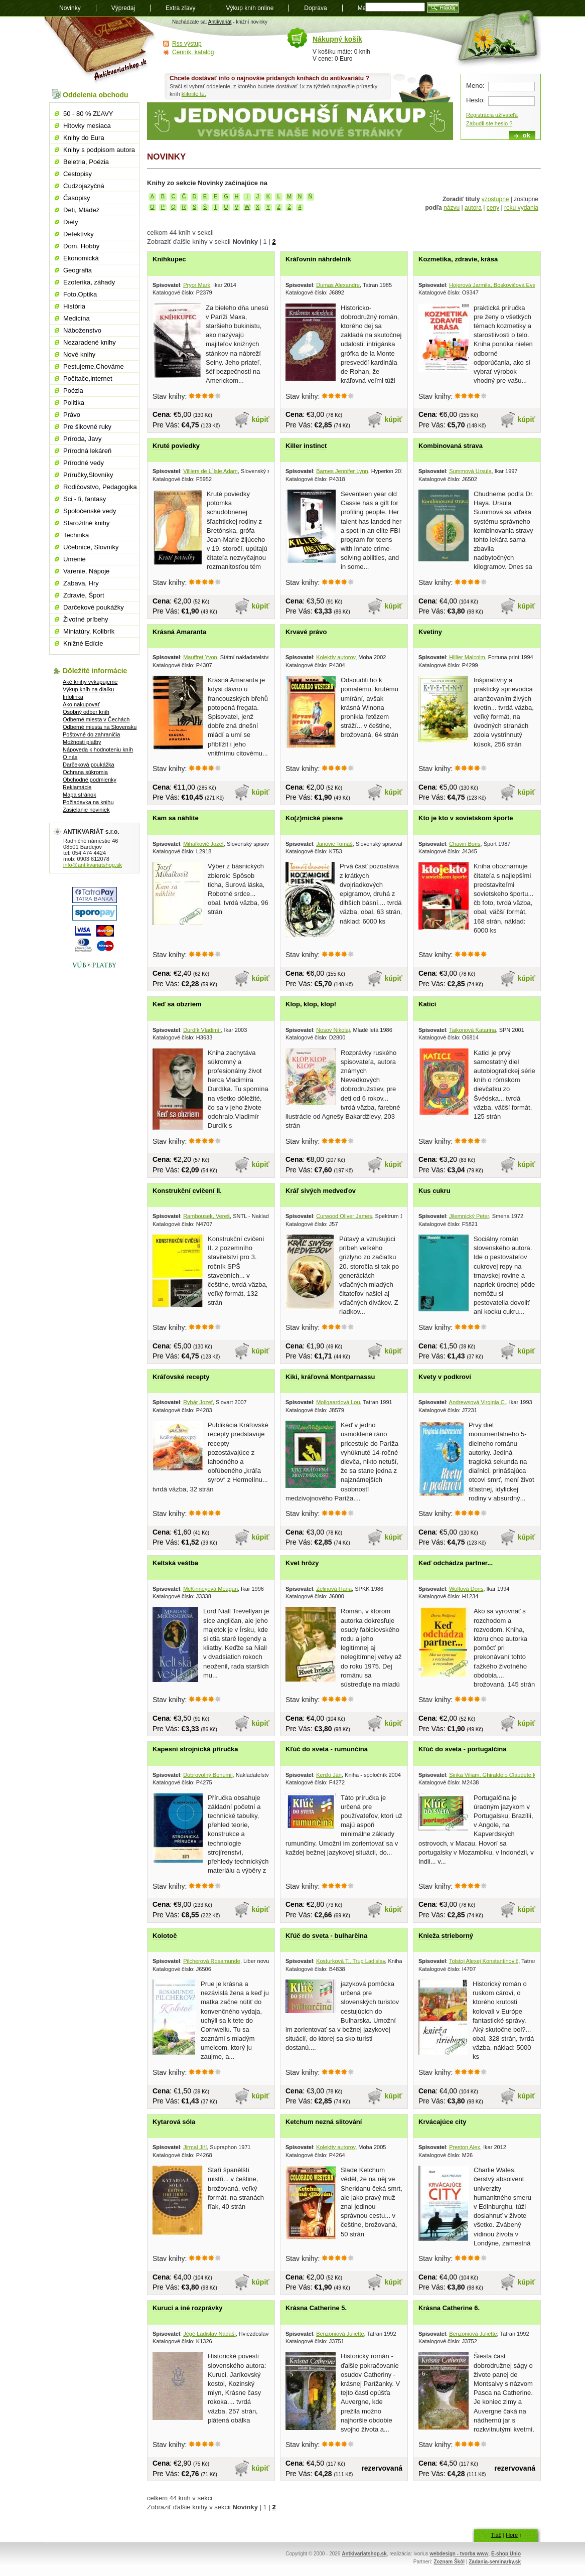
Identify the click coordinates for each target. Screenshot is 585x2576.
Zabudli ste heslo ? (489, 123)
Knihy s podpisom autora (99, 150)
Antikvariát (220, 22)
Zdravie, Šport (83, 595)
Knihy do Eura (83, 137)
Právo (71, 414)
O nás (70, 757)
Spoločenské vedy (89, 511)
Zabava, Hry (81, 583)
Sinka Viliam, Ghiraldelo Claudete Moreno (500, 1775)
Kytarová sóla (174, 2122)
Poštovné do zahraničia (91, 734)
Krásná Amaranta (179, 632)
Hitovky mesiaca (87, 125)
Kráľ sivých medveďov (320, 1190)
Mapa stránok (79, 795)
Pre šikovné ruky (87, 426)
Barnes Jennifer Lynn (342, 471)
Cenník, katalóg (193, 52)
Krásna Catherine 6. (449, 2308)
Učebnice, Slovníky (91, 547)
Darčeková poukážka (88, 765)
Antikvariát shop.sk (100, 50)
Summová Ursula (470, 471)
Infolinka (73, 697)
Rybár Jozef (198, 1402)
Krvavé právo (306, 632)
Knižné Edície (83, 643)
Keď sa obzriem (177, 1004)
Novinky (70, 8)
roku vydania (521, 207)
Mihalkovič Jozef (203, 844)
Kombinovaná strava (450, 445)
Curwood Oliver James (344, 1216)
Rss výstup (187, 43)
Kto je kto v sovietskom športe (465, 818)
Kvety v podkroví (444, 1377)
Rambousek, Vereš (206, 1216)
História (74, 306)
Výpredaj (123, 8)
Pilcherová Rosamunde (211, 1961)
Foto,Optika (80, 294)
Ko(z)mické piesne (314, 818)
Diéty (70, 222)
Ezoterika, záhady (89, 282)
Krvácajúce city (442, 2122)
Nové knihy (79, 354)
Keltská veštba (175, 1563)
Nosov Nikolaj (333, 1030)
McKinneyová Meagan (210, 1589)
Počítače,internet (87, 378)
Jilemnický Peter (469, 1216)
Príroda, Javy (82, 438)
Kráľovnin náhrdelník (318, 259)
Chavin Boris (464, 844)
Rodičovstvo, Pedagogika (100, 487)
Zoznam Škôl (449, 2561)
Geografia (77, 270)
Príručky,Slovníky (88, 475)
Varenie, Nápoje (86, 571)
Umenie (74, 559)
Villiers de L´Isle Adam (210, 471)
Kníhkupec (169, 259)
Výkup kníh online (250, 8)
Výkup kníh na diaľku (88, 689)
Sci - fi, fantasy (84, 499)
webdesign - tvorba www (458, 2553)
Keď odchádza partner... (455, 1563)
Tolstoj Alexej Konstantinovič (483, 1961)
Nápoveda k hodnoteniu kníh (98, 749)
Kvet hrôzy (302, 1563)
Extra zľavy (181, 8)
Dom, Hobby (81, 246)
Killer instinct (306, 445)
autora (473, 207)
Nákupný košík (337, 39)
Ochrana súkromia (85, 772)
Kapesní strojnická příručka (195, 1749)
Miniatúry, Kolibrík (88, 631)
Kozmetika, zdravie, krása (458, 259)
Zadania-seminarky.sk (495, 2561)
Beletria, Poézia (86, 162)
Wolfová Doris (466, 1589)
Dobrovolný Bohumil (207, 1775)
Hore (512, 2535)
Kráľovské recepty (181, 1377)
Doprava (315, 8)
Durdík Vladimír (202, 1030)
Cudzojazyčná (83, 186)
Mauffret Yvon (200, 657)
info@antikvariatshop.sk (92, 865)
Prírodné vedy (83, 463)
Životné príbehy (85, 619)
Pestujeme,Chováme (93, 366)
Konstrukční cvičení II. (187, 1190)
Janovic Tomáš (334, 844)
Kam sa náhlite (176, 818)
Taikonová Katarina (472, 1030)
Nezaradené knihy (89, 342)
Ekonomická (81, 258)
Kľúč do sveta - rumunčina (326, 1749)
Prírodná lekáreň (87, 450)
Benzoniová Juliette (340, 2334)
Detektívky (78, 234)
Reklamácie (77, 787)
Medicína (76, 318)
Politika (73, 402)
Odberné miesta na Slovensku (99, 727)
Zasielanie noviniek (86, 810)
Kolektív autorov (335, 657)
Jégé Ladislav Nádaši (209, 2334)
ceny (493, 207)
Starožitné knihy (86, 523)
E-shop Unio (506, 2553)
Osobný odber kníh (86, 712)
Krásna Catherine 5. (316, 2308)
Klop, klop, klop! (310, 1004)
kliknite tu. (194, 94)
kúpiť (261, 419)
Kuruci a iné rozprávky (187, 2308)
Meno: (475, 85)
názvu (452, 207)
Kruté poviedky (176, 445)
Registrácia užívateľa (492, 115)
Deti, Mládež (81, 210)
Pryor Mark (196, 285)
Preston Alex (464, 2147)
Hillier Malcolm (467, 657)
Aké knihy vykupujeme (90, 682)
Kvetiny (430, 632)
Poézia (73, 390)
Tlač (496, 2535)
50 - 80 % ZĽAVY (88, 113)
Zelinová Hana (334, 1589)
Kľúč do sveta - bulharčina (326, 1935)
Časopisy (76, 198)
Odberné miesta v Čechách (96, 719)
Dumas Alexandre (338, 285)
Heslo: (475, 100)
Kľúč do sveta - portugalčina (462, 1749)
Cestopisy (77, 174)
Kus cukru (434, 1190)
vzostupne (495, 199)
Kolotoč (165, 1935)
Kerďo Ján (329, 1775)
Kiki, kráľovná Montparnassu (330, 1377)
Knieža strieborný (445, 1935)
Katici (427, 1004)
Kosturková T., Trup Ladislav (350, 1961)
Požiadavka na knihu (88, 802)
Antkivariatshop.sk (364, 2553)
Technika (76, 535)
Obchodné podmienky (89, 780)
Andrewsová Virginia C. (477, 1402)
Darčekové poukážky (93, 607)
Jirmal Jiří (195, 2147)
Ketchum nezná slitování (323, 2122)
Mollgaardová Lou (338, 1402)
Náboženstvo (82, 330)
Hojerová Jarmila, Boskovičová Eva (492, 285)
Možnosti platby (82, 742)
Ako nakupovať (81, 704)
